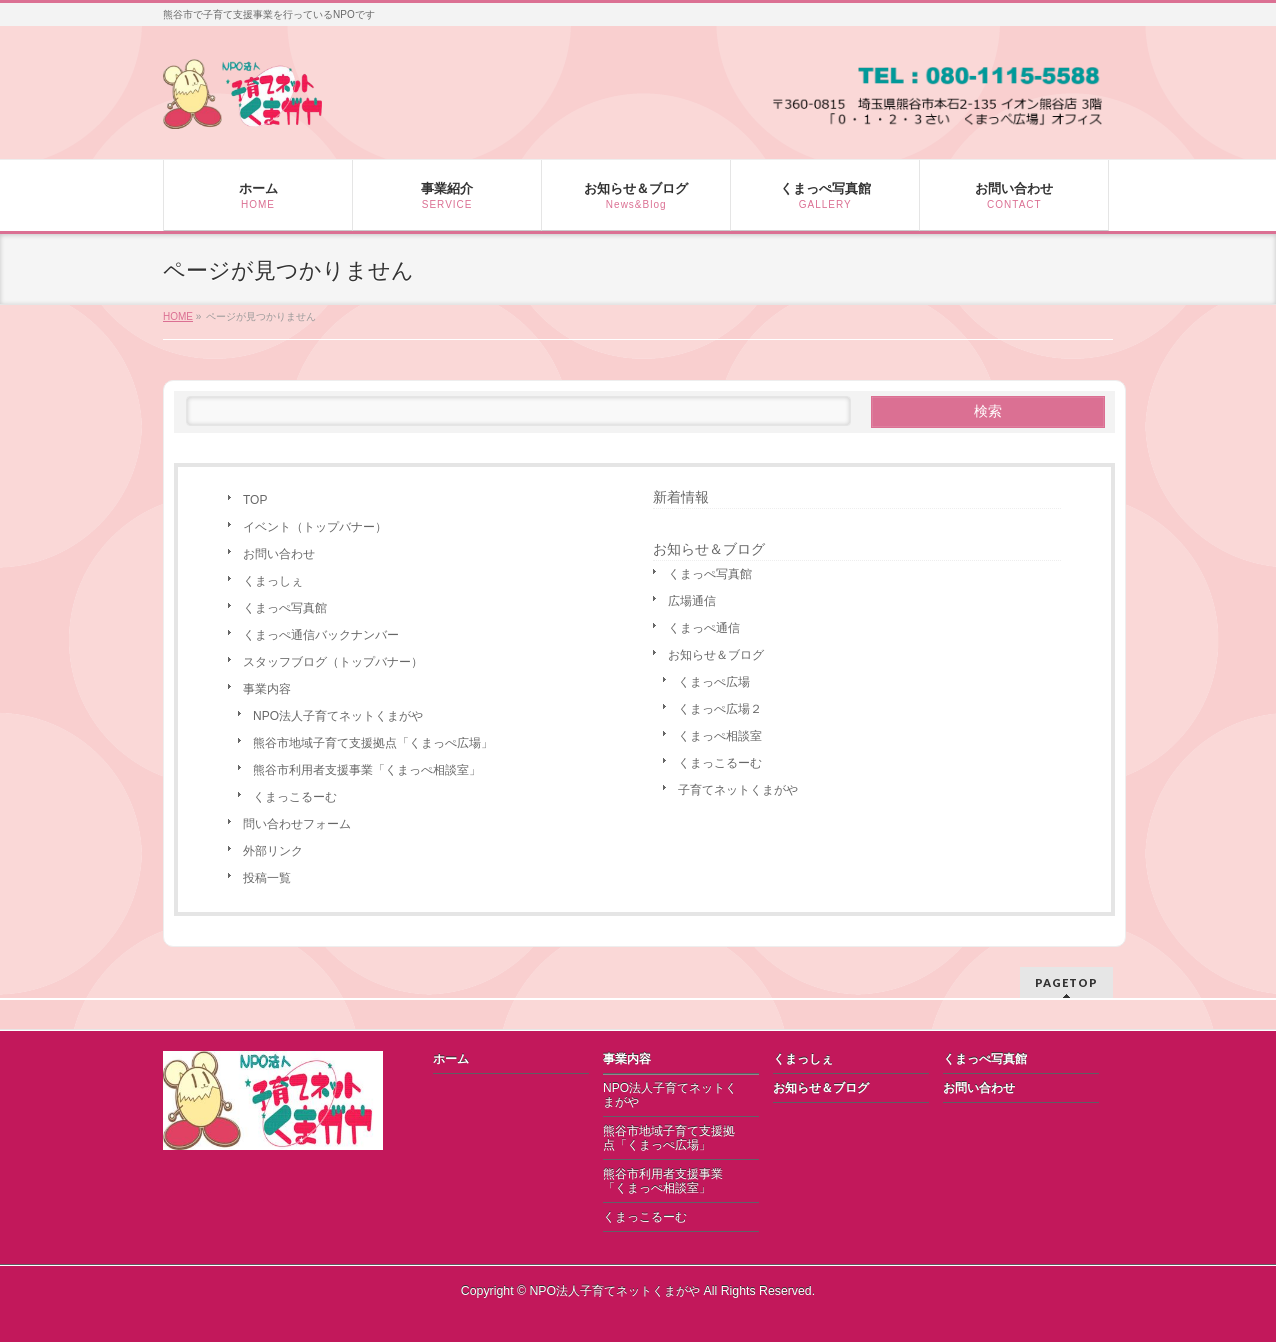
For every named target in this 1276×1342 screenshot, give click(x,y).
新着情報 (681, 497)
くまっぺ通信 (704, 628)
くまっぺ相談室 (720, 736)
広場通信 (692, 601)
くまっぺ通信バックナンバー (321, 635)
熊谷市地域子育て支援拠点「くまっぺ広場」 (373, 743)
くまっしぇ (273, 581)
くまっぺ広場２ (720, 709)
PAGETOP (1066, 982)
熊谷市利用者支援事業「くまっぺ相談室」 (367, 770)
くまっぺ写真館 (285, 608)
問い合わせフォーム (297, 824)
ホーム (451, 1059)
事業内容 (267, 689)
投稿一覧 (267, 878)
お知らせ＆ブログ (716, 655)
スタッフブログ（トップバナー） (333, 662)
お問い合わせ (279, 554)
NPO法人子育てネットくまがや (338, 716)
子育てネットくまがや (738, 790)
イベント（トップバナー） (315, 527)
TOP (255, 500)
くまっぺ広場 (714, 682)
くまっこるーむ (295, 797)
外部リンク (273, 851)
